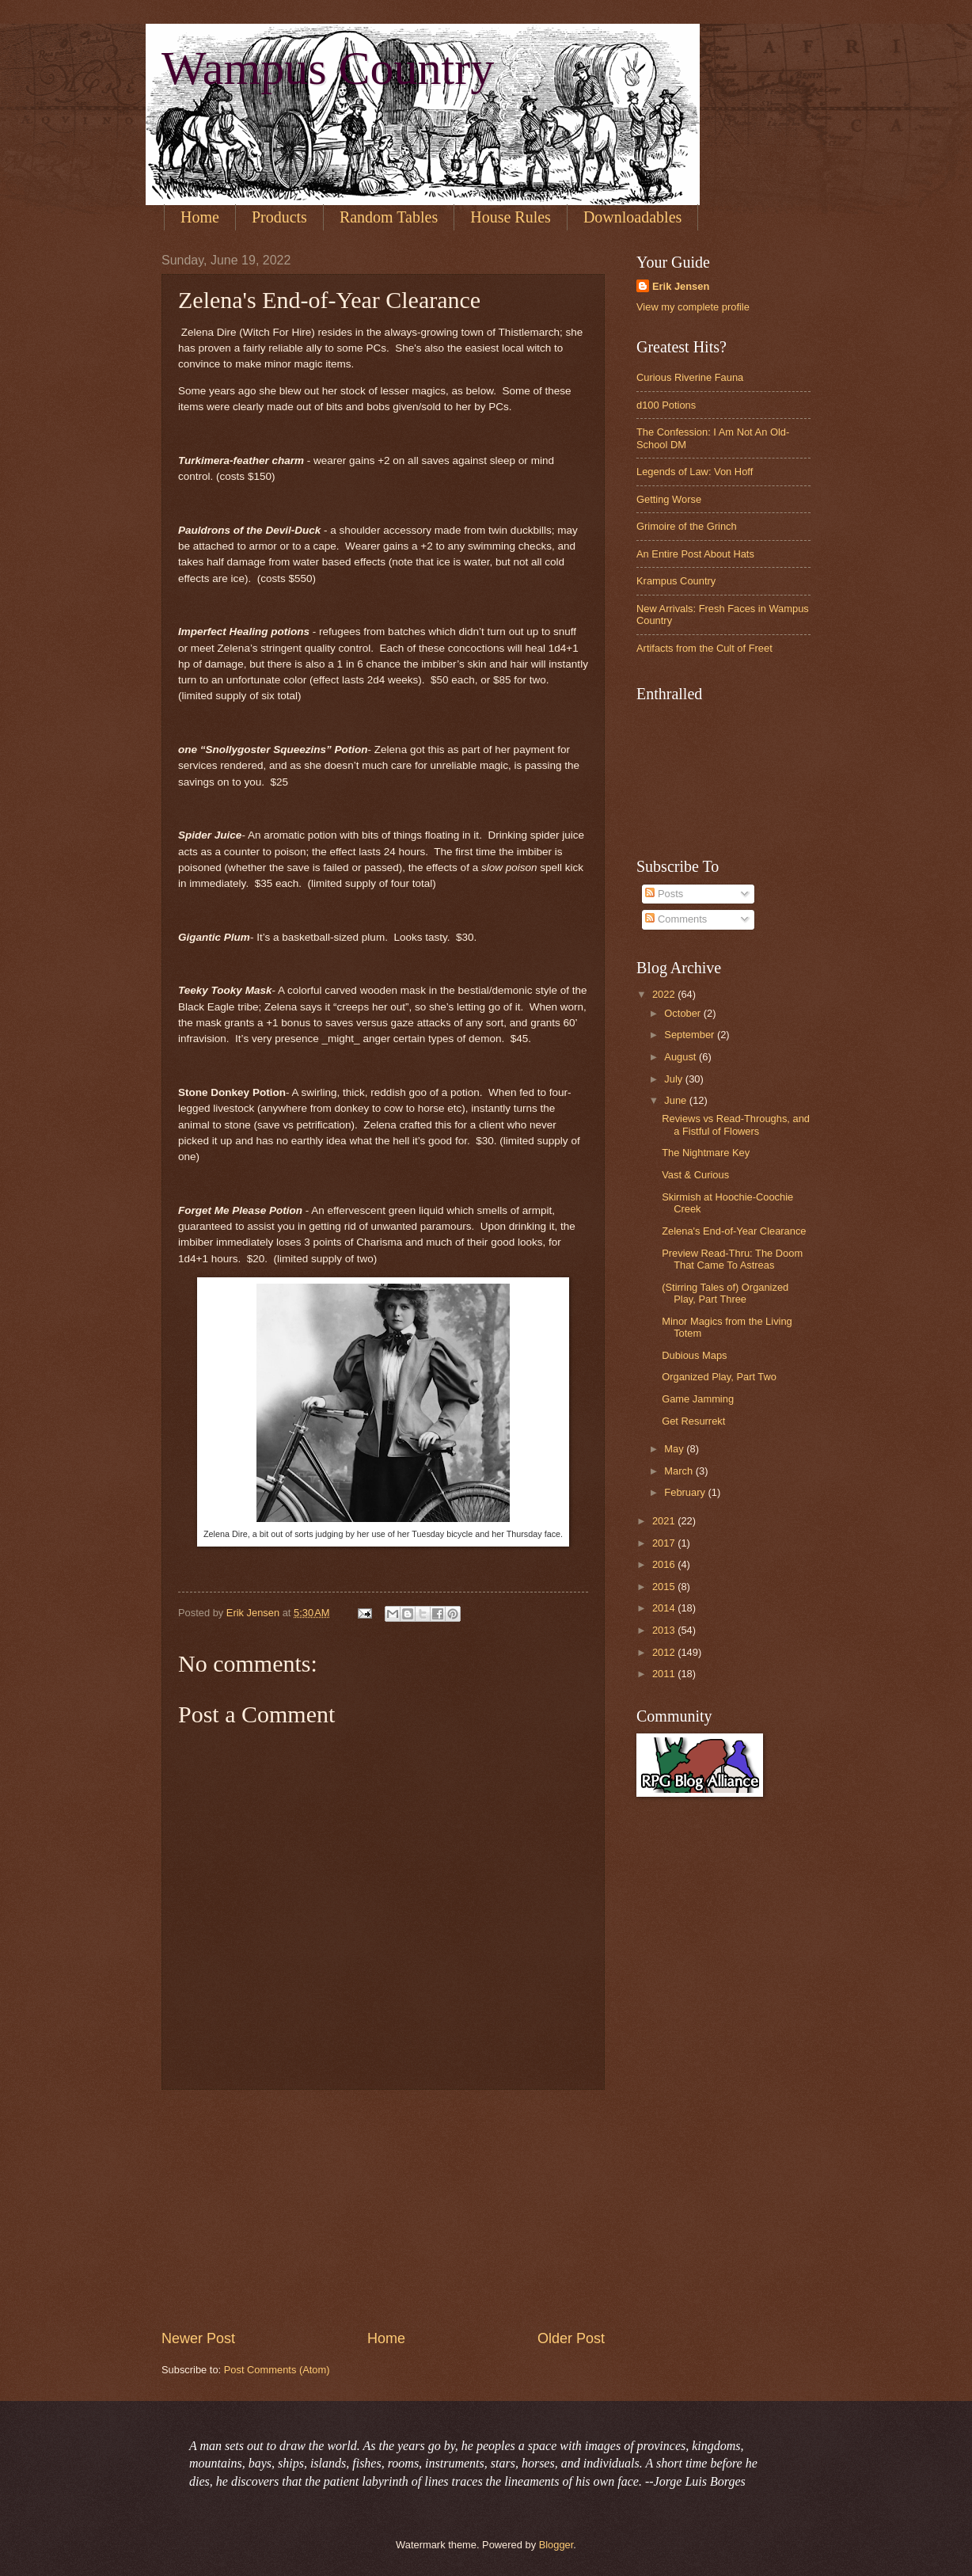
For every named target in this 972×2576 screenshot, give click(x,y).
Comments (676, 919)
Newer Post (198, 2338)
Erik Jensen (680, 286)
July (674, 1079)
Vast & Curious (695, 1175)
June (676, 1100)
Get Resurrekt (693, 1421)
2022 (665, 994)
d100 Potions (666, 405)
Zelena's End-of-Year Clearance (734, 1231)
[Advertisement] (383, 2209)
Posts (664, 894)
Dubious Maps (694, 1355)
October (683, 1013)
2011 (665, 1674)
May (675, 1449)
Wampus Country (327, 68)
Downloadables (632, 217)
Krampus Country (676, 581)
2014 (665, 1608)
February (686, 1492)
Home (199, 217)
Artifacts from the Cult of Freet (704, 648)
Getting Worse (668, 499)
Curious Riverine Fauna (689, 377)
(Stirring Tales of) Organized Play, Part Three (725, 1293)
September (690, 1035)
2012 (665, 1652)
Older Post (571, 2338)
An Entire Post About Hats (695, 554)
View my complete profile (693, 307)
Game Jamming (698, 1399)
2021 (665, 1521)
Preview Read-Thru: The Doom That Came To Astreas (732, 1259)
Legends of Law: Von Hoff (694, 472)
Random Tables (389, 217)
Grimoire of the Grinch (686, 526)
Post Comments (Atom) (277, 2370)
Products (279, 217)
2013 (665, 1630)
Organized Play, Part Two (719, 1377)
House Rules (510, 217)
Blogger (556, 2545)
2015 (665, 1586)
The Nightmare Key (706, 1153)
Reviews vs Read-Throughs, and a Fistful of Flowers (736, 1124)
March (679, 1471)
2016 (665, 1564)
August (681, 1057)
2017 (665, 1543)
